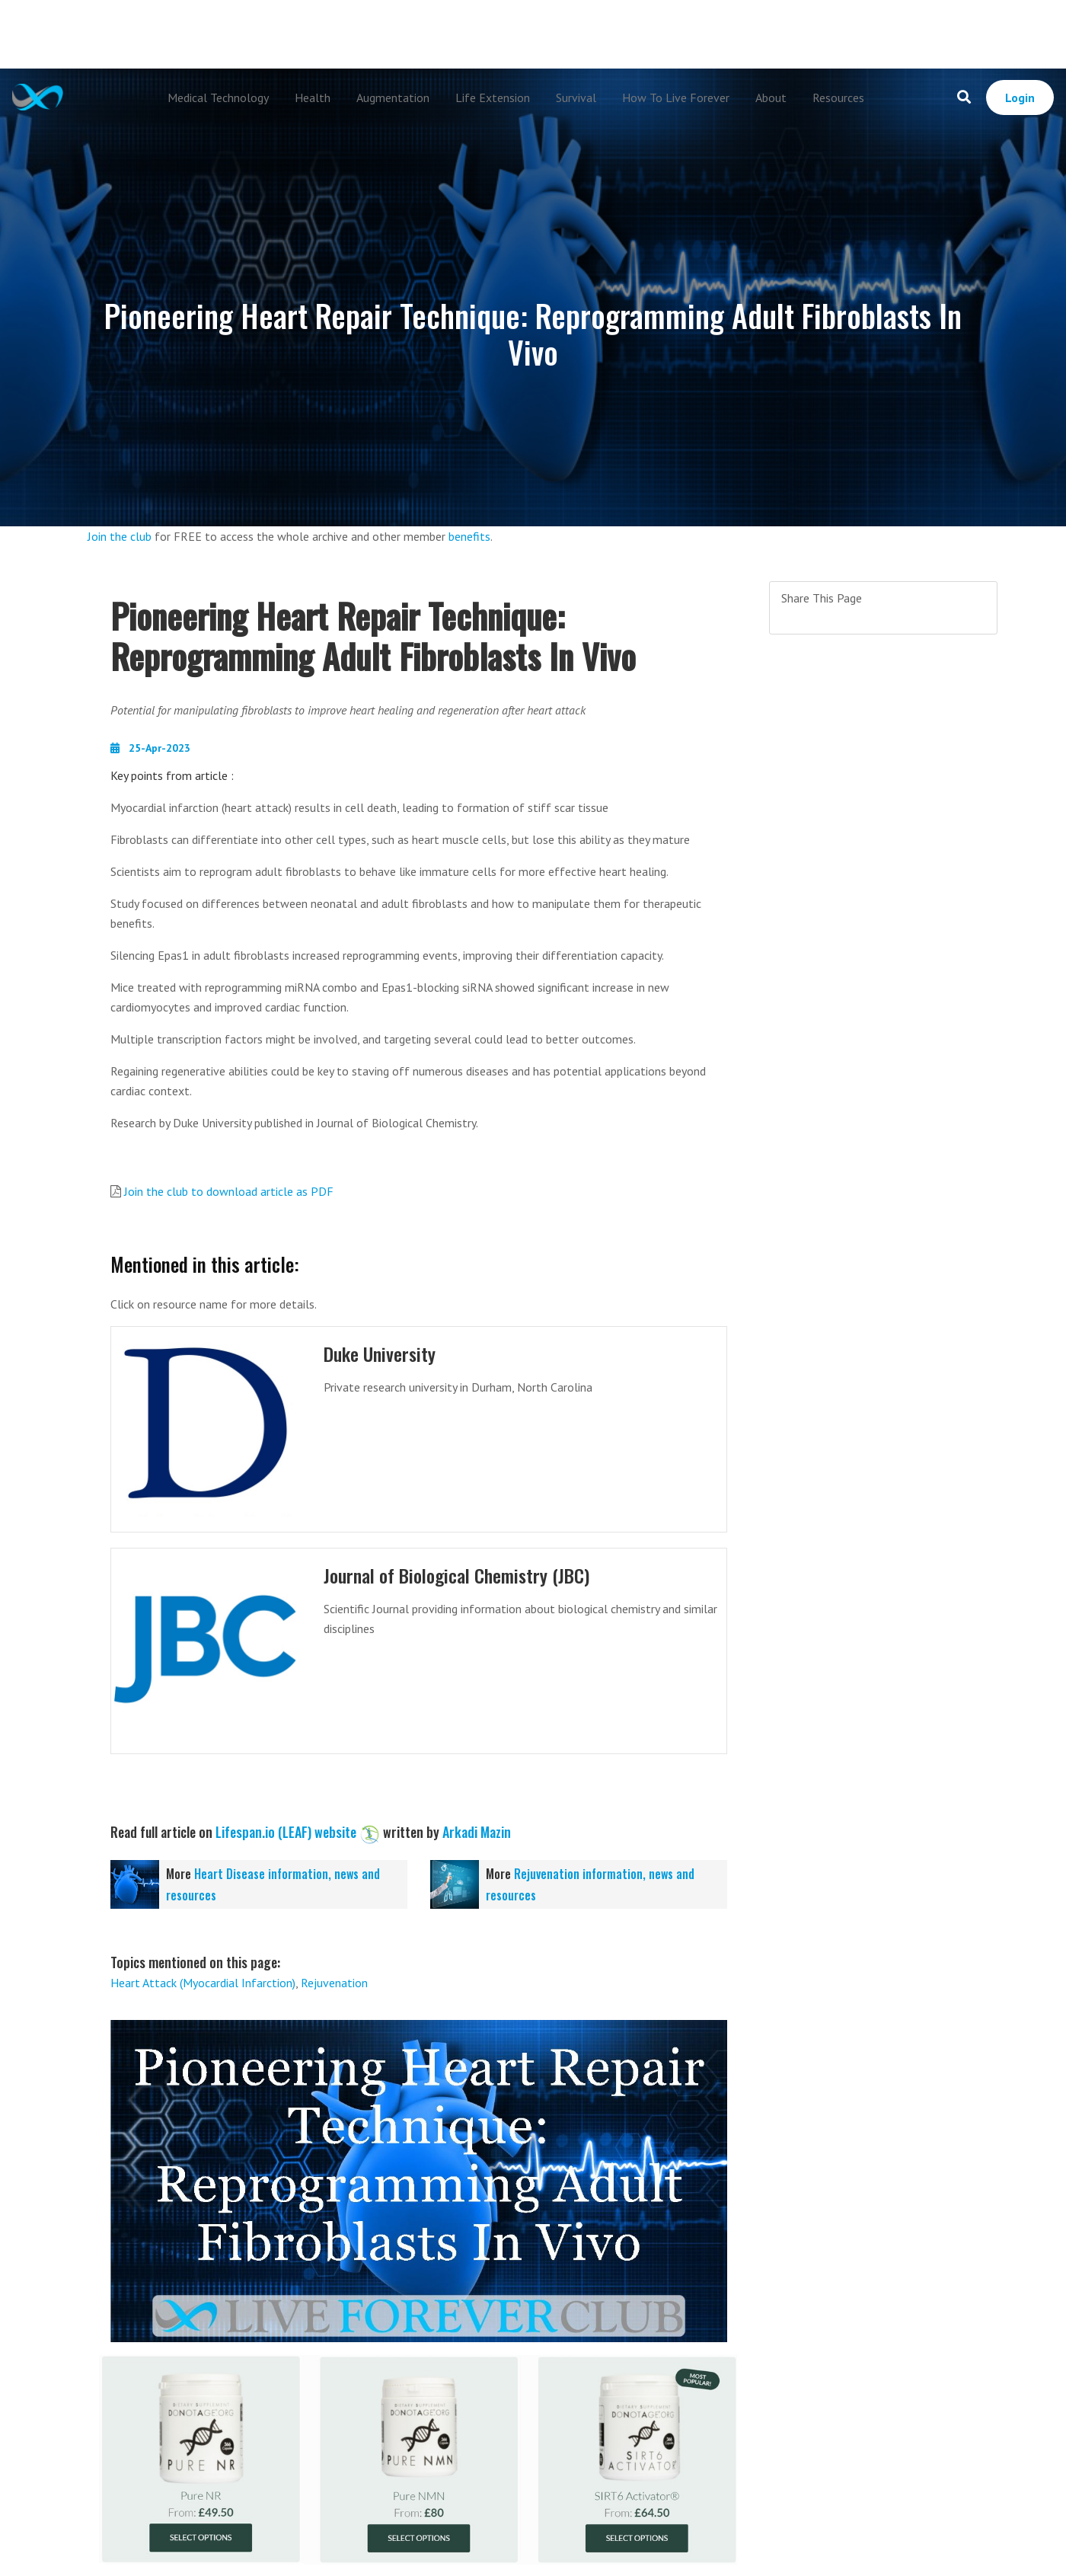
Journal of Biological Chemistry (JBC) (461, 1575)
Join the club (120, 536)
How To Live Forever (675, 97)
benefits (469, 536)
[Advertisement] (533, 34)
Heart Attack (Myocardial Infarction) (202, 1982)
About (771, 97)
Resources (838, 97)
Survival (576, 97)
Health (312, 97)
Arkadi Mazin (476, 1832)
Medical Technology (218, 97)
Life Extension (492, 97)
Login (1020, 97)
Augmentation (392, 97)
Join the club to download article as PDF (229, 1191)
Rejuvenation (334, 1982)
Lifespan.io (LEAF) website (285, 1832)
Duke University (382, 1353)
